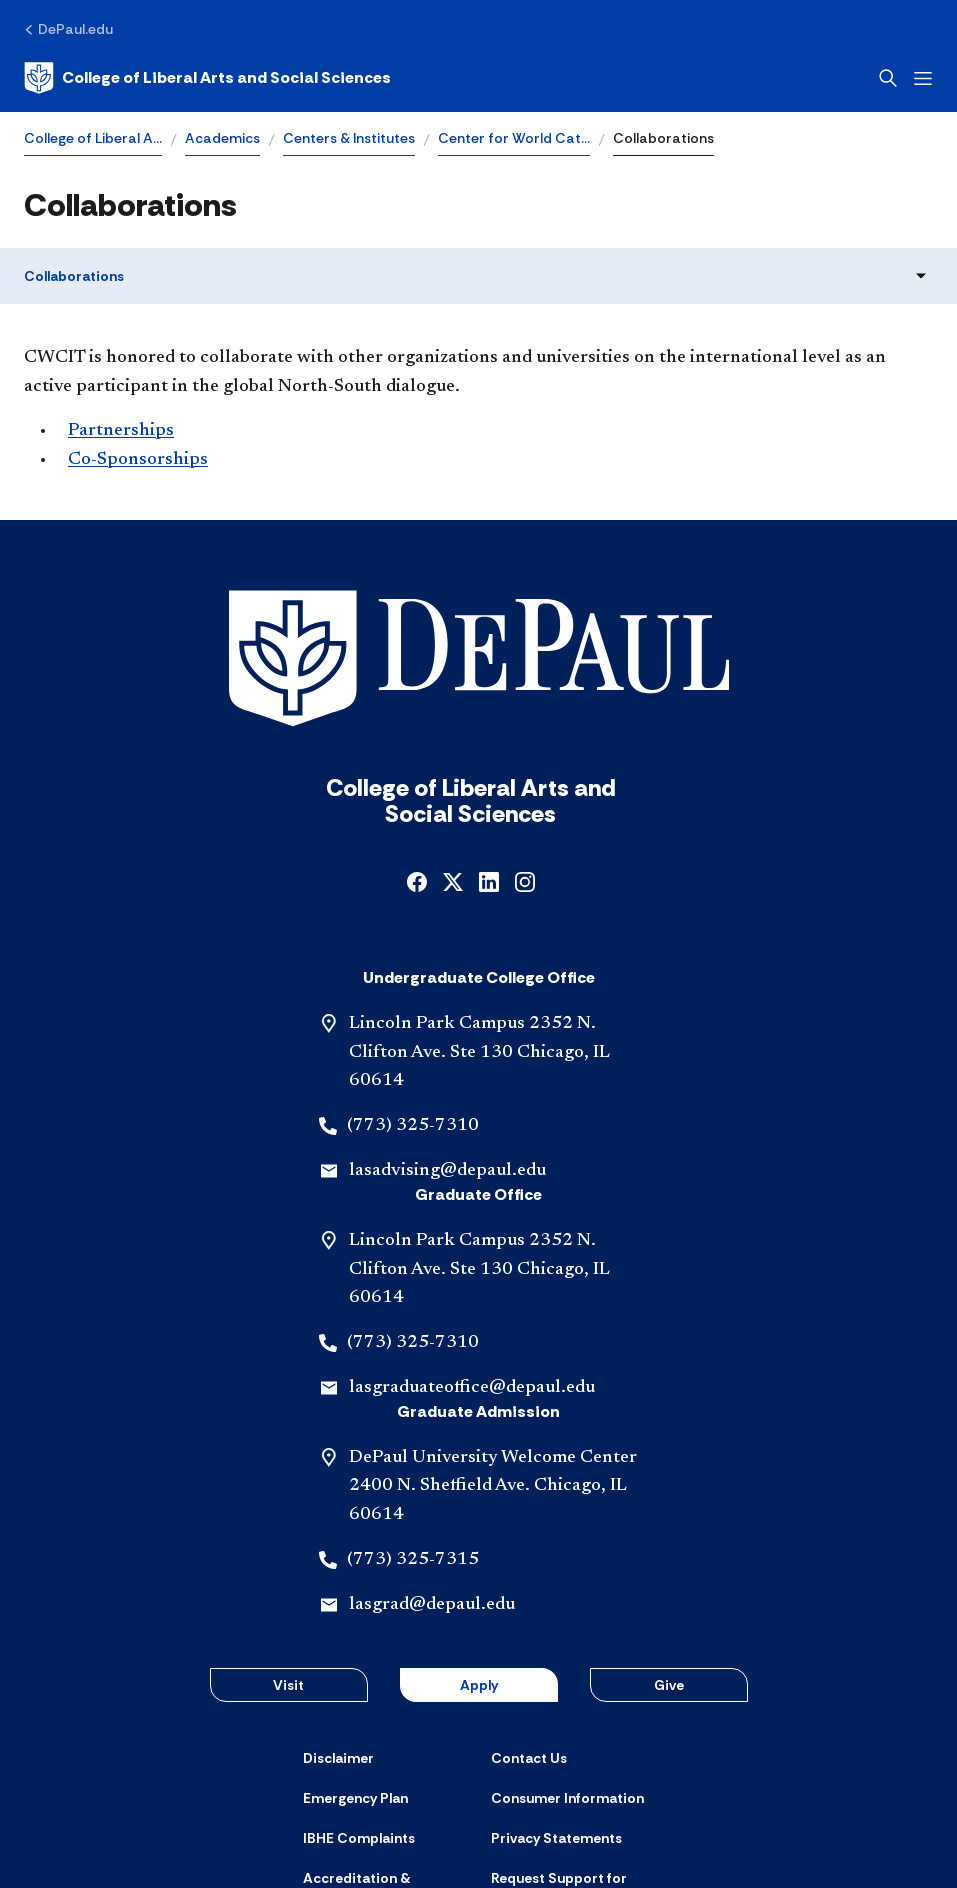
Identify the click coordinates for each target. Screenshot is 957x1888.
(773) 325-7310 (413, 987)
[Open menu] (923, 78)
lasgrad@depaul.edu (432, 1466)
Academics (222, 138)
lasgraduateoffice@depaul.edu (472, 1249)
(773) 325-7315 (413, 1421)
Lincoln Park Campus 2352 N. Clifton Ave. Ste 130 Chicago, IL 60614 (479, 914)
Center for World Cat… (514, 138)
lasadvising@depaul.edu (447, 1032)
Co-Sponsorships (138, 460)
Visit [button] (288, 1546)
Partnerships (121, 431)
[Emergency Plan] (355, 1659)
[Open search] (888, 78)
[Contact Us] (529, 1619)
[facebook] (417, 741)
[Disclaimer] (338, 1619)
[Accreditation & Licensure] (385, 1747)
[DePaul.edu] (68, 29)
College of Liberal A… (93, 138)
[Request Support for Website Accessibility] (573, 1747)
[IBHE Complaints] (359, 1700)
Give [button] (669, 1546)
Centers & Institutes (349, 138)
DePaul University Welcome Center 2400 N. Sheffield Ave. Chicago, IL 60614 (493, 1348)
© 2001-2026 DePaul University (479, 1825)
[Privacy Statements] (556, 1700)
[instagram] (525, 741)
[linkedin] (489, 741)
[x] (453, 741)
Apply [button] (479, 1546)
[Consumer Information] (567, 1659)
